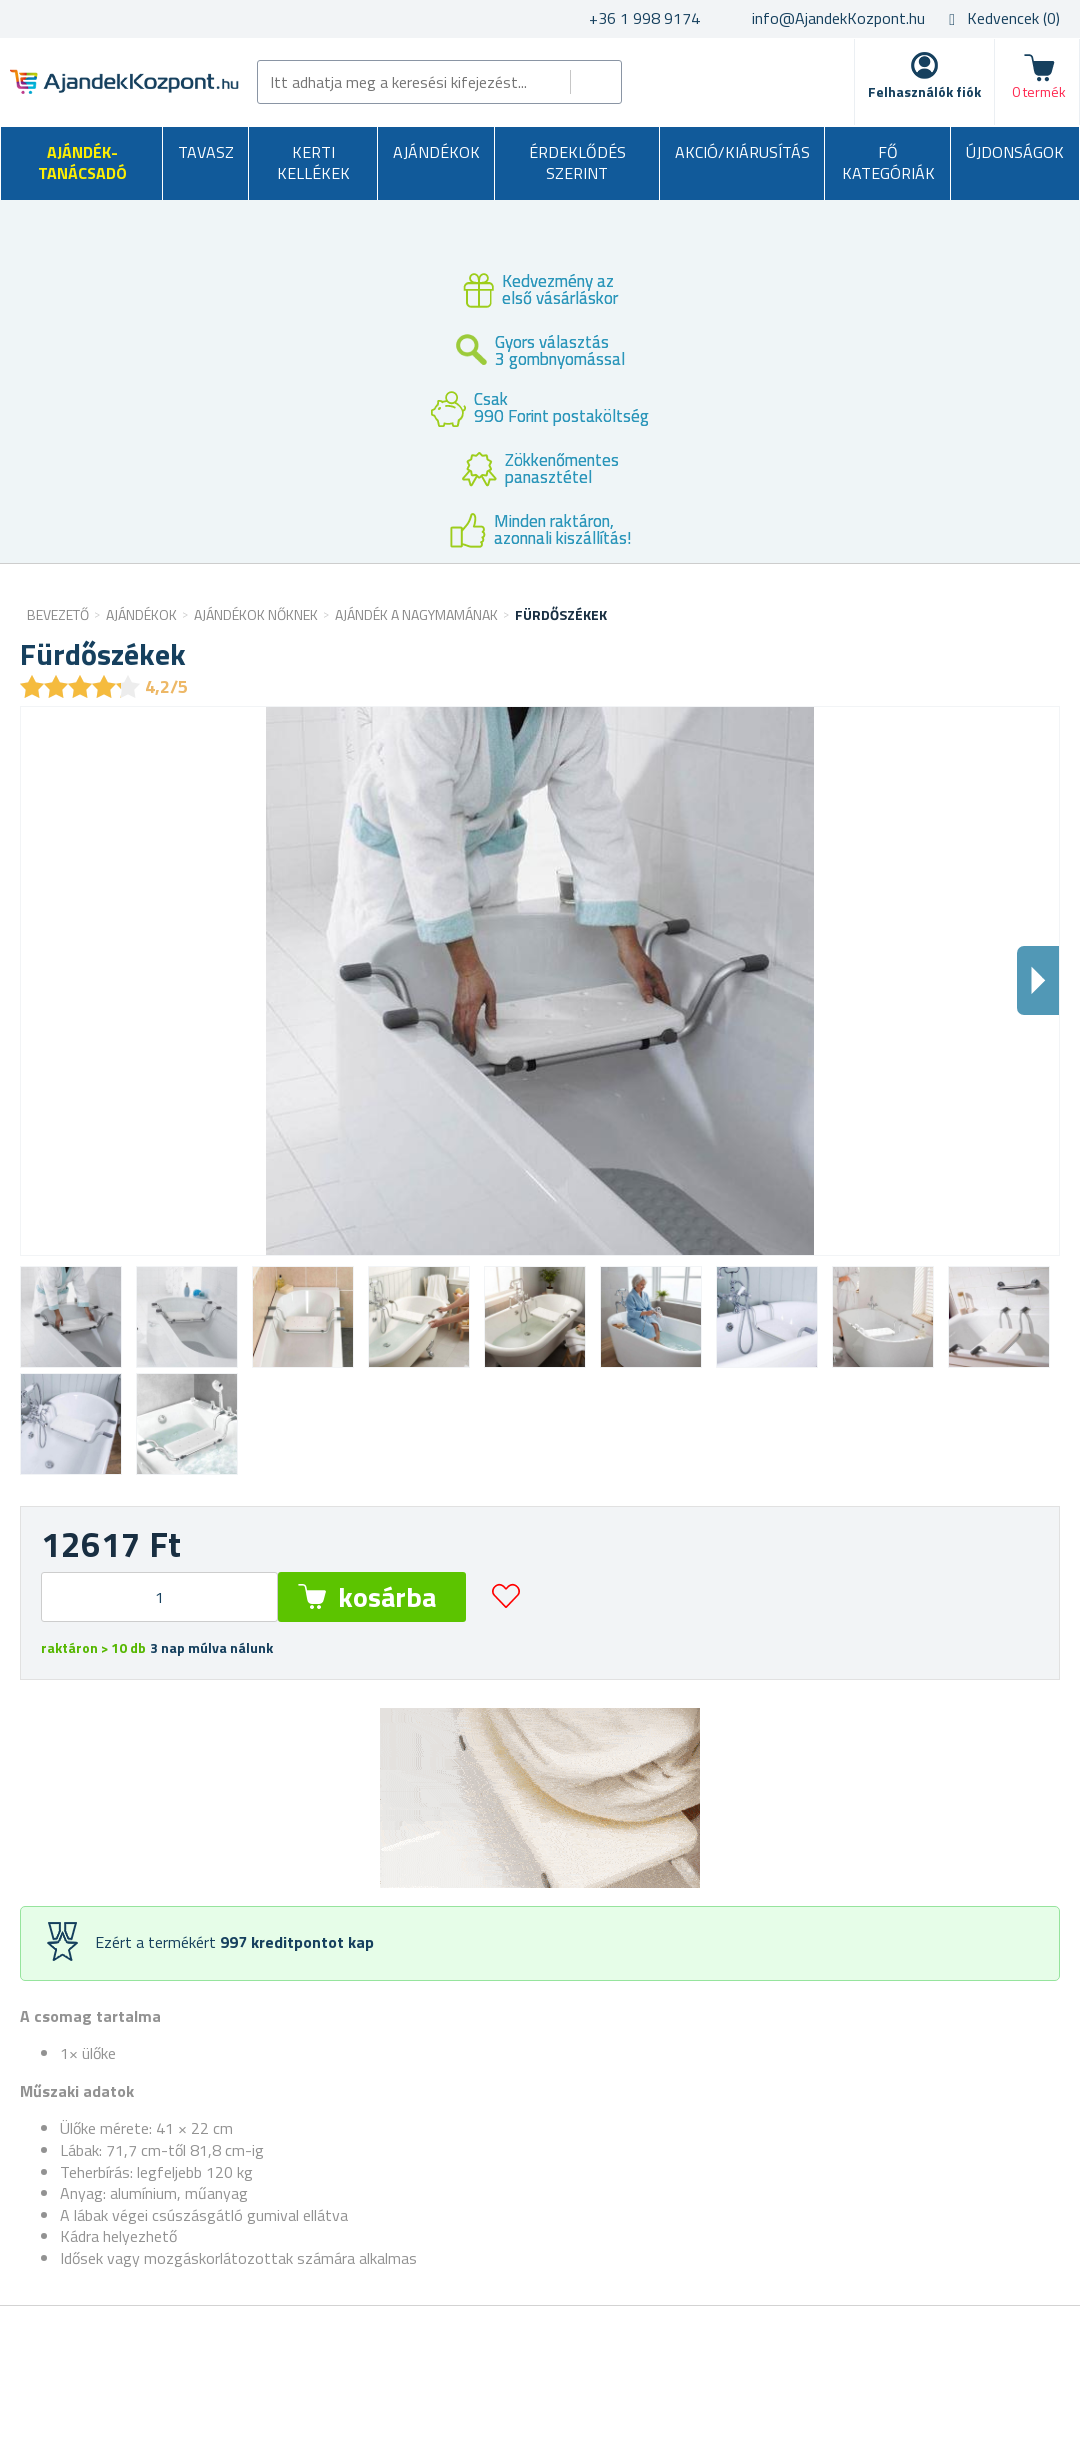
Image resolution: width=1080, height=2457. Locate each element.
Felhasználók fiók (924, 91)
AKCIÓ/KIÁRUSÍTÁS (742, 152)
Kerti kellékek (313, 163)
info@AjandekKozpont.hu (838, 18)
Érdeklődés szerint (577, 163)
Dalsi (1038, 980)
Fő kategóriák (888, 163)
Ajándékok (436, 152)
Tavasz (206, 152)
